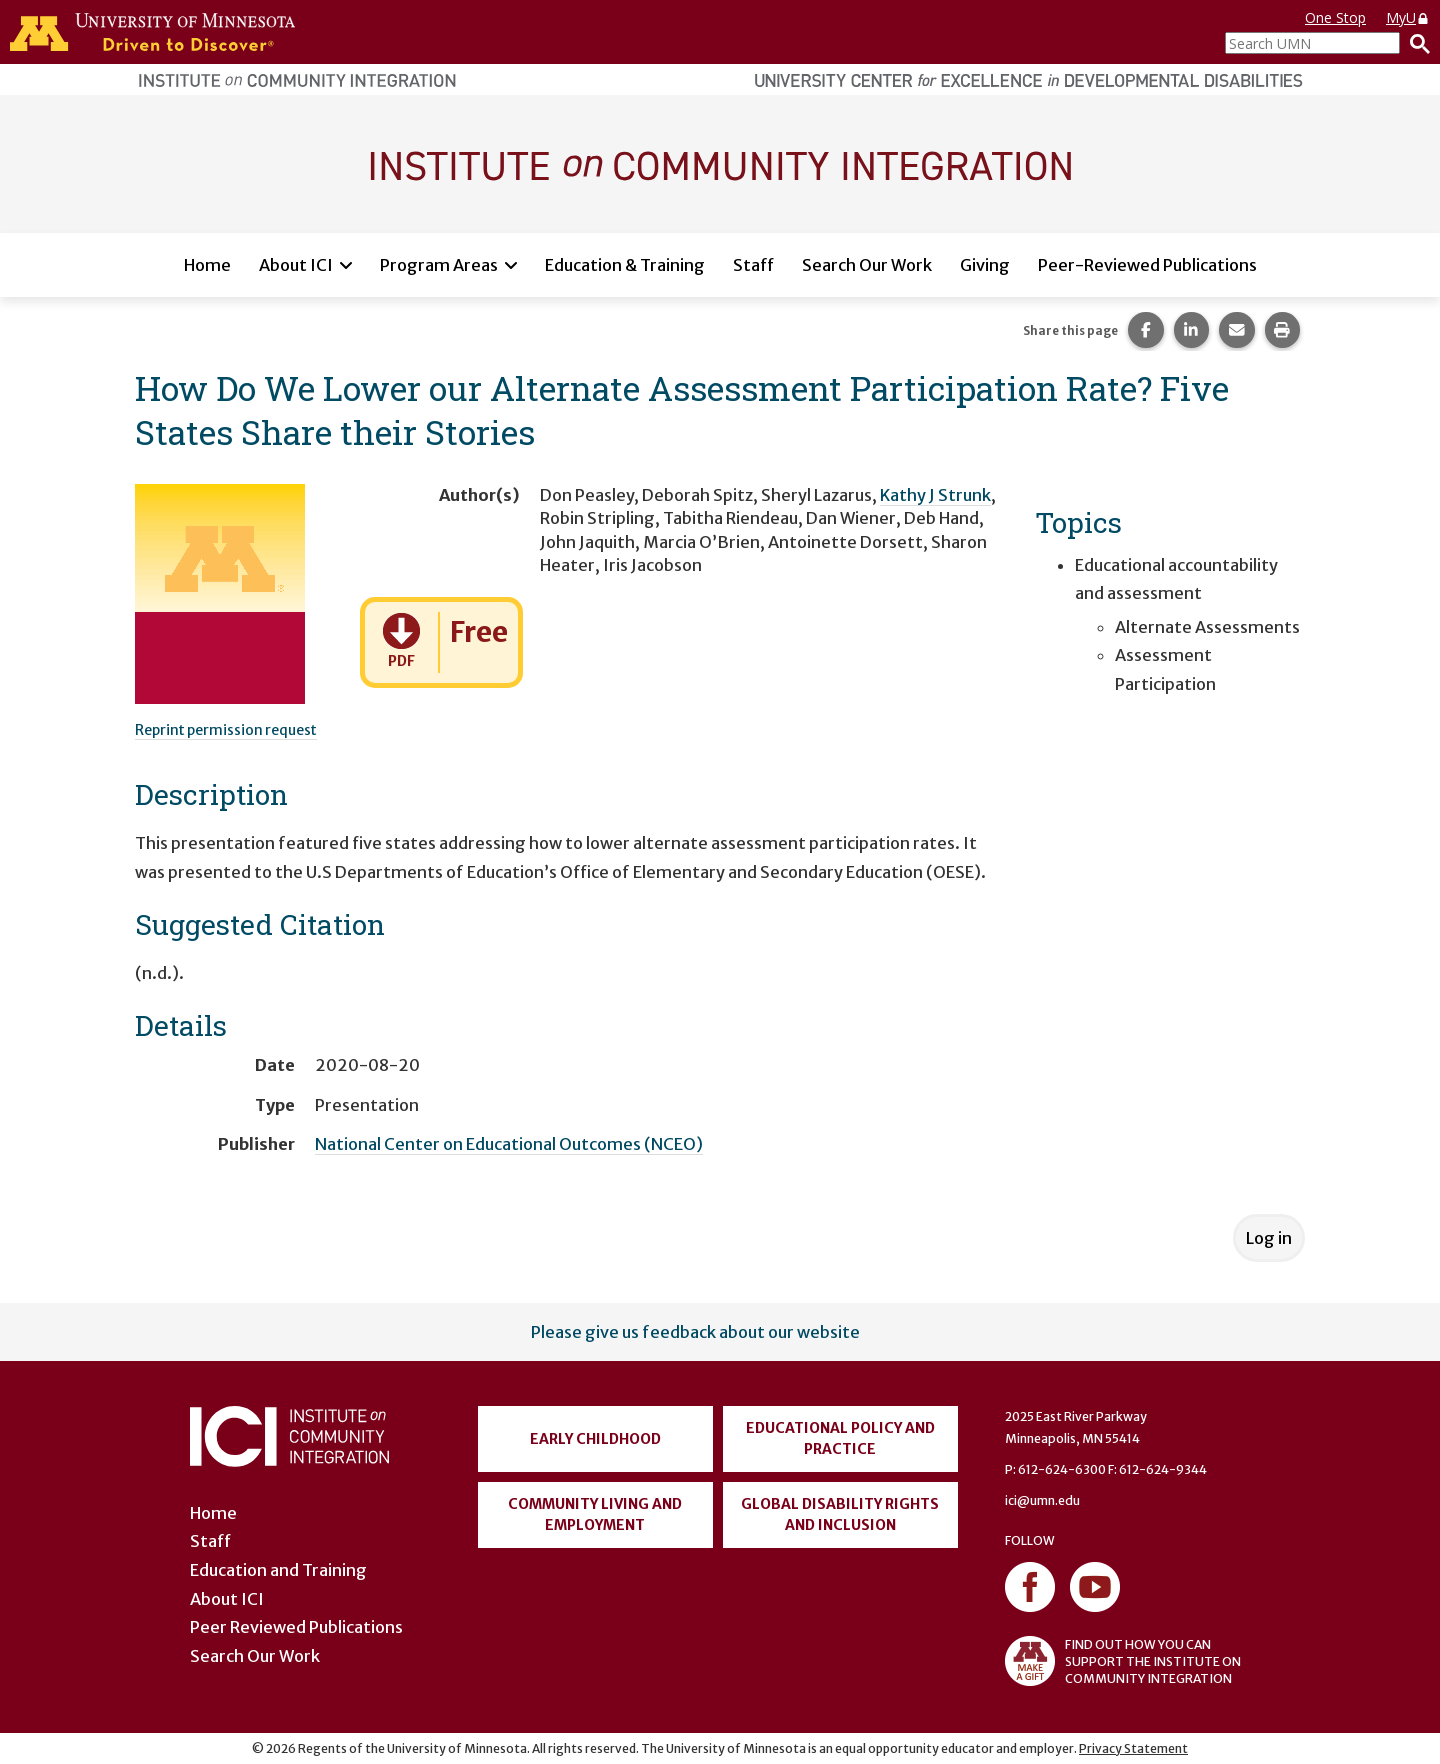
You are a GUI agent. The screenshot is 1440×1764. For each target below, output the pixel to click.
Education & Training (625, 265)
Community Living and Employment (595, 1514)
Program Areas (439, 265)
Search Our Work (867, 265)
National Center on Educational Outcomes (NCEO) (509, 1144)
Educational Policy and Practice (840, 1438)
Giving (985, 265)
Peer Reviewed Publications (296, 1627)
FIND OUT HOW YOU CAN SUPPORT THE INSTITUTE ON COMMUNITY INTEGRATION (1123, 1661)
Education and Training (278, 1570)
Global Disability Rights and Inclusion (840, 1514)
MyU (1408, 17)
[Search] (1415, 43)
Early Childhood (595, 1439)
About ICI (296, 265)
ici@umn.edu (1042, 1500)
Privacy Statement (1133, 1748)
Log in (1269, 1238)
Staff (753, 265)
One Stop (1335, 17)
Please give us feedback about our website (695, 1332)
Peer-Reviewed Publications (1147, 265)
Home (207, 265)
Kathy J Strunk (935, 495)
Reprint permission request (226, 730)
